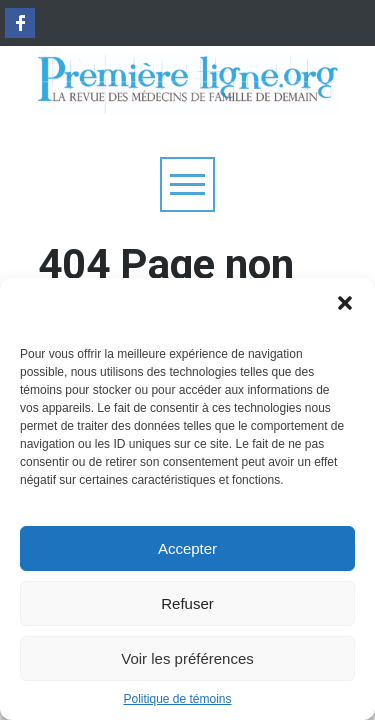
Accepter (187, 548)
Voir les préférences (187, 658)
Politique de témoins (177, 699)
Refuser (187, 603)
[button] (345, 303)
